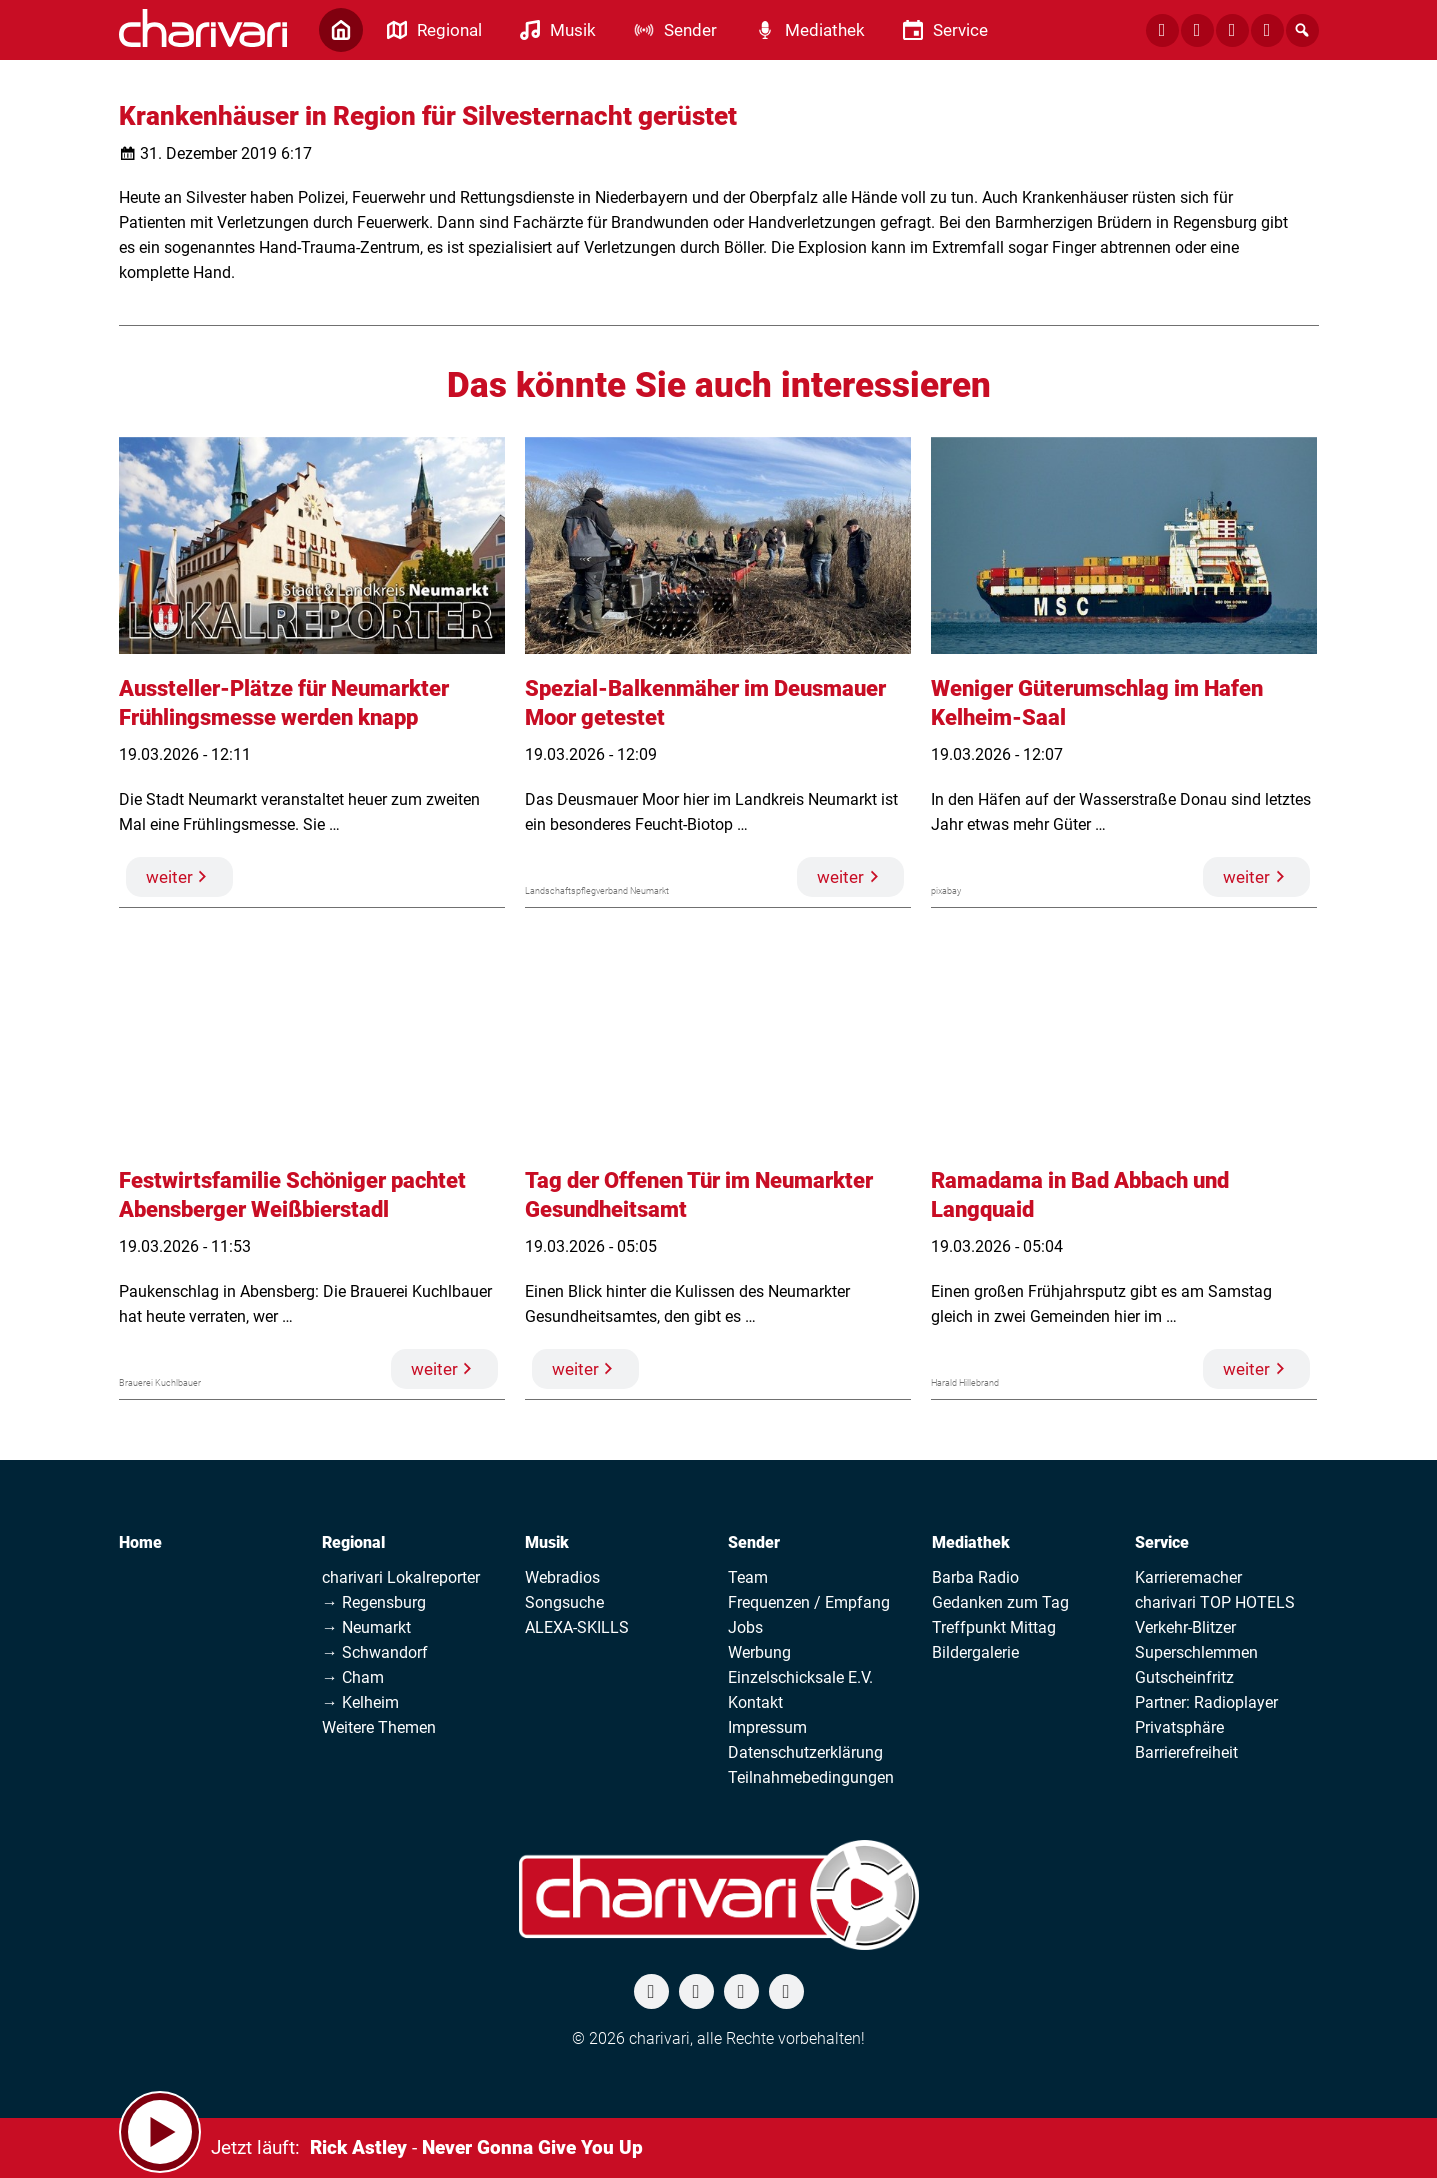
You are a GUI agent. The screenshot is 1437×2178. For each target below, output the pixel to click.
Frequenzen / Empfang (809, 1602)
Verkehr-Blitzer (1185, 1627)
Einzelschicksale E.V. (800, 1677)
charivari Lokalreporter (401, 1577)
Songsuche (564, 1602)
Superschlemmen (1196, 1652)
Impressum (767, 1727)
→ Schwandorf (375, 1652)
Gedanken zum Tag (1000, 1602)
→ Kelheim (360, 1702)
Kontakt (755, 1702)
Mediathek (971, 1542)
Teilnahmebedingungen (811, 1777)
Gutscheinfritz (1184, 1677)
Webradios (562, 1577)
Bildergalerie (975, 1652)
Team (748, 1577)
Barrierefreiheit (1186, 1752)
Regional (353, 1542)
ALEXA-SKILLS (577, 1627)
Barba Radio (975, 1577)
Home (140, 1542)
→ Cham (353, 1677)
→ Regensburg (374, 1602)
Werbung (759, 1652)
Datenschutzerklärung (805, 1752)
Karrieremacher (1188, 1577)
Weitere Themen (379, 1727)
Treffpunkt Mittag (994, 1627)
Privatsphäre (1179, 1727)
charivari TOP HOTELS (1215, 1602)
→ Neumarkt (366, 1627)
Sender (754, 1542)
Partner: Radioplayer (1206, 1702)
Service (1162, 1542)
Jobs (745, 1627)
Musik (547, 1542)
